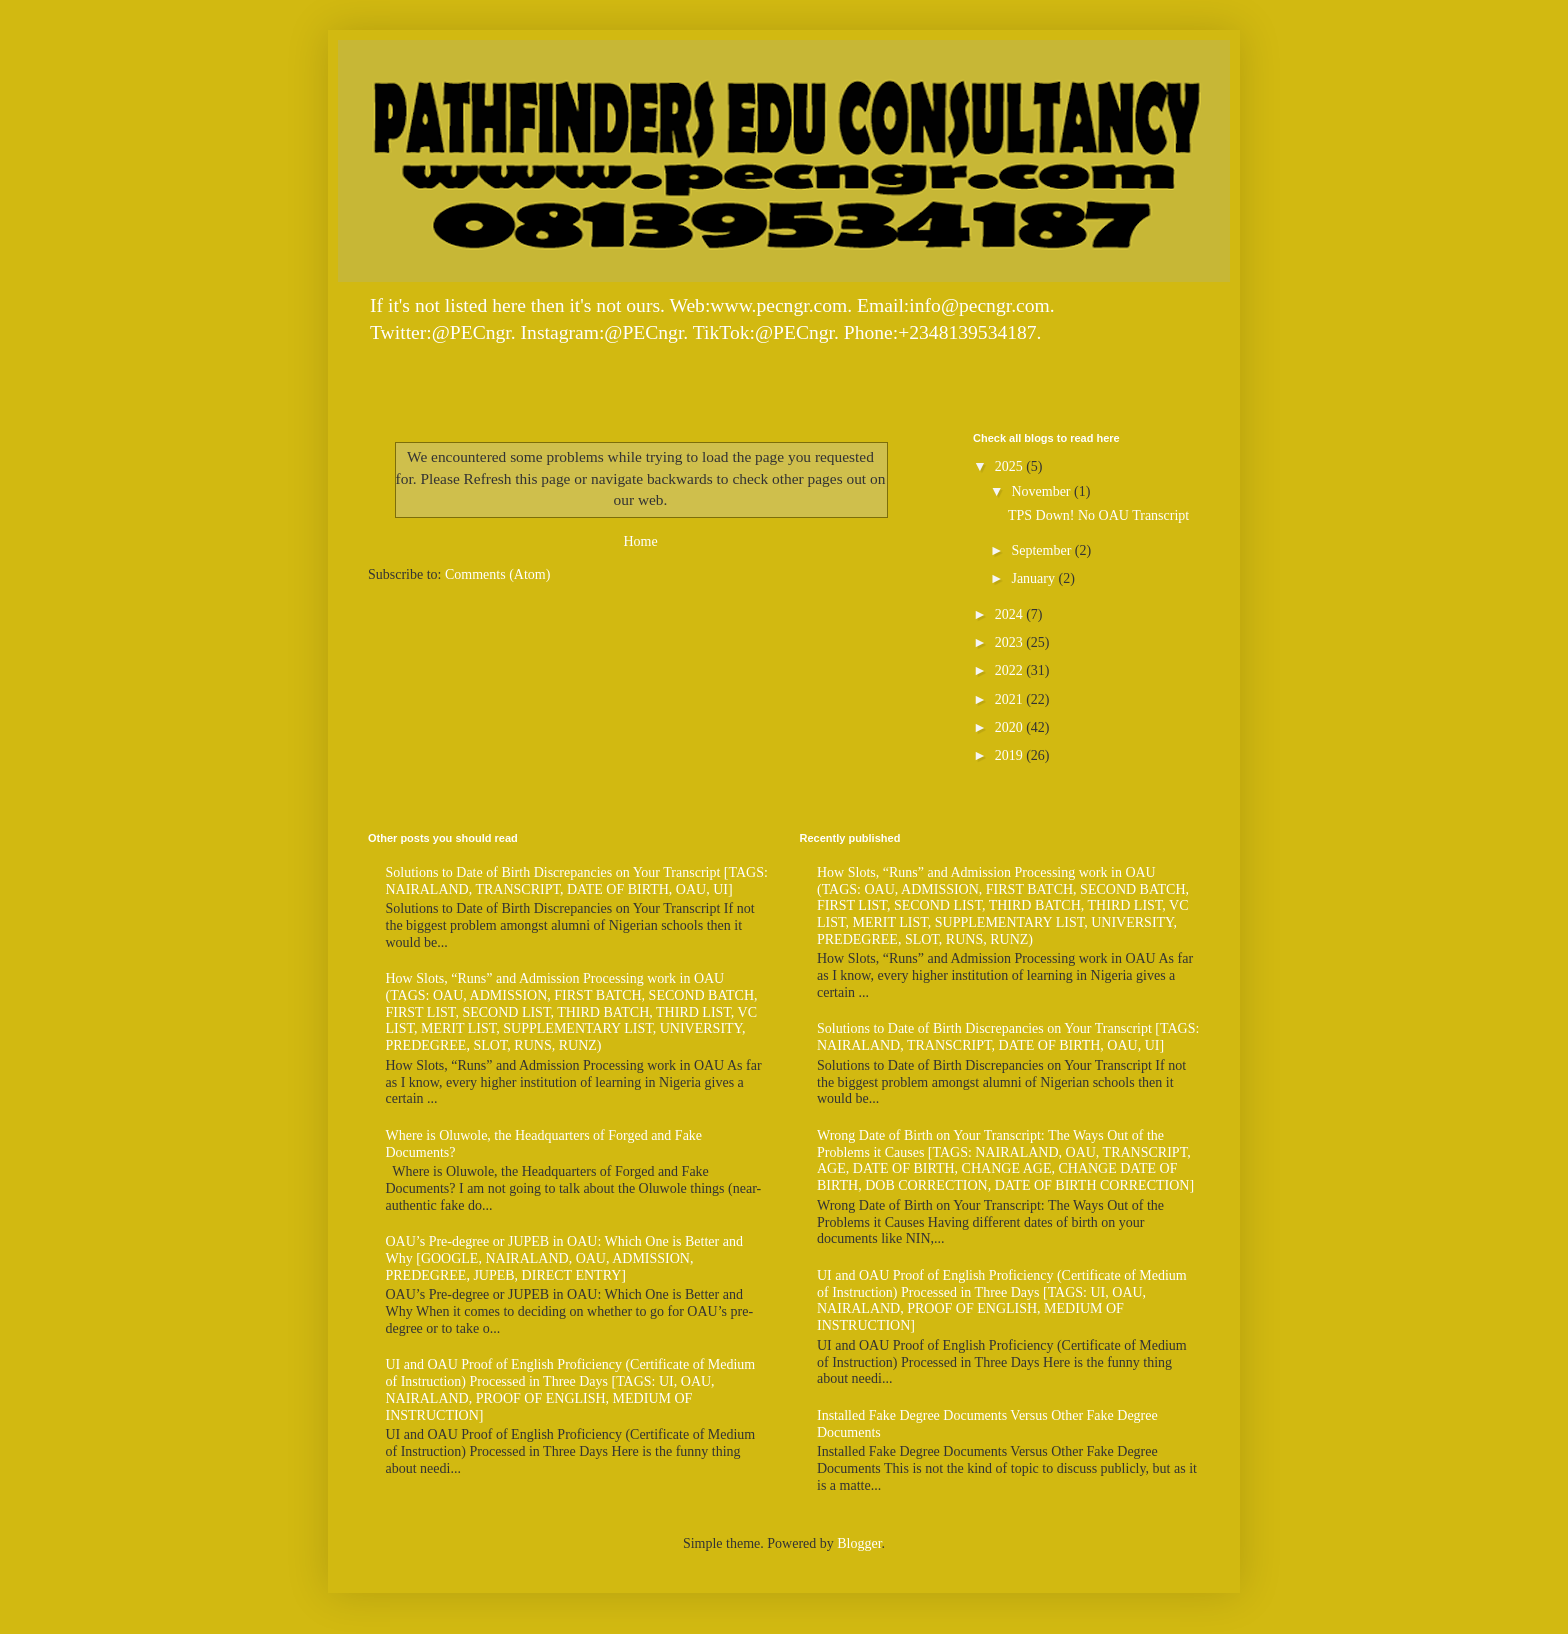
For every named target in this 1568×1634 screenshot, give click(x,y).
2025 (1011, 466)
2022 (1011, 670)
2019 (1011, 755)
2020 (1011, 727)
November (1042, 491)
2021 (1011, 699)
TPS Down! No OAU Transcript (1098, 515)
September (1042, 550)
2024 (1011, 614)
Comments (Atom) (497, 574)
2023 (1011, 642)
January (1034, 578)
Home (640, 541)
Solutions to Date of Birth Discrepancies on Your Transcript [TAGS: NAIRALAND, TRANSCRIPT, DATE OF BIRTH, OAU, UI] (577, 881)
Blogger (859, 1543)
